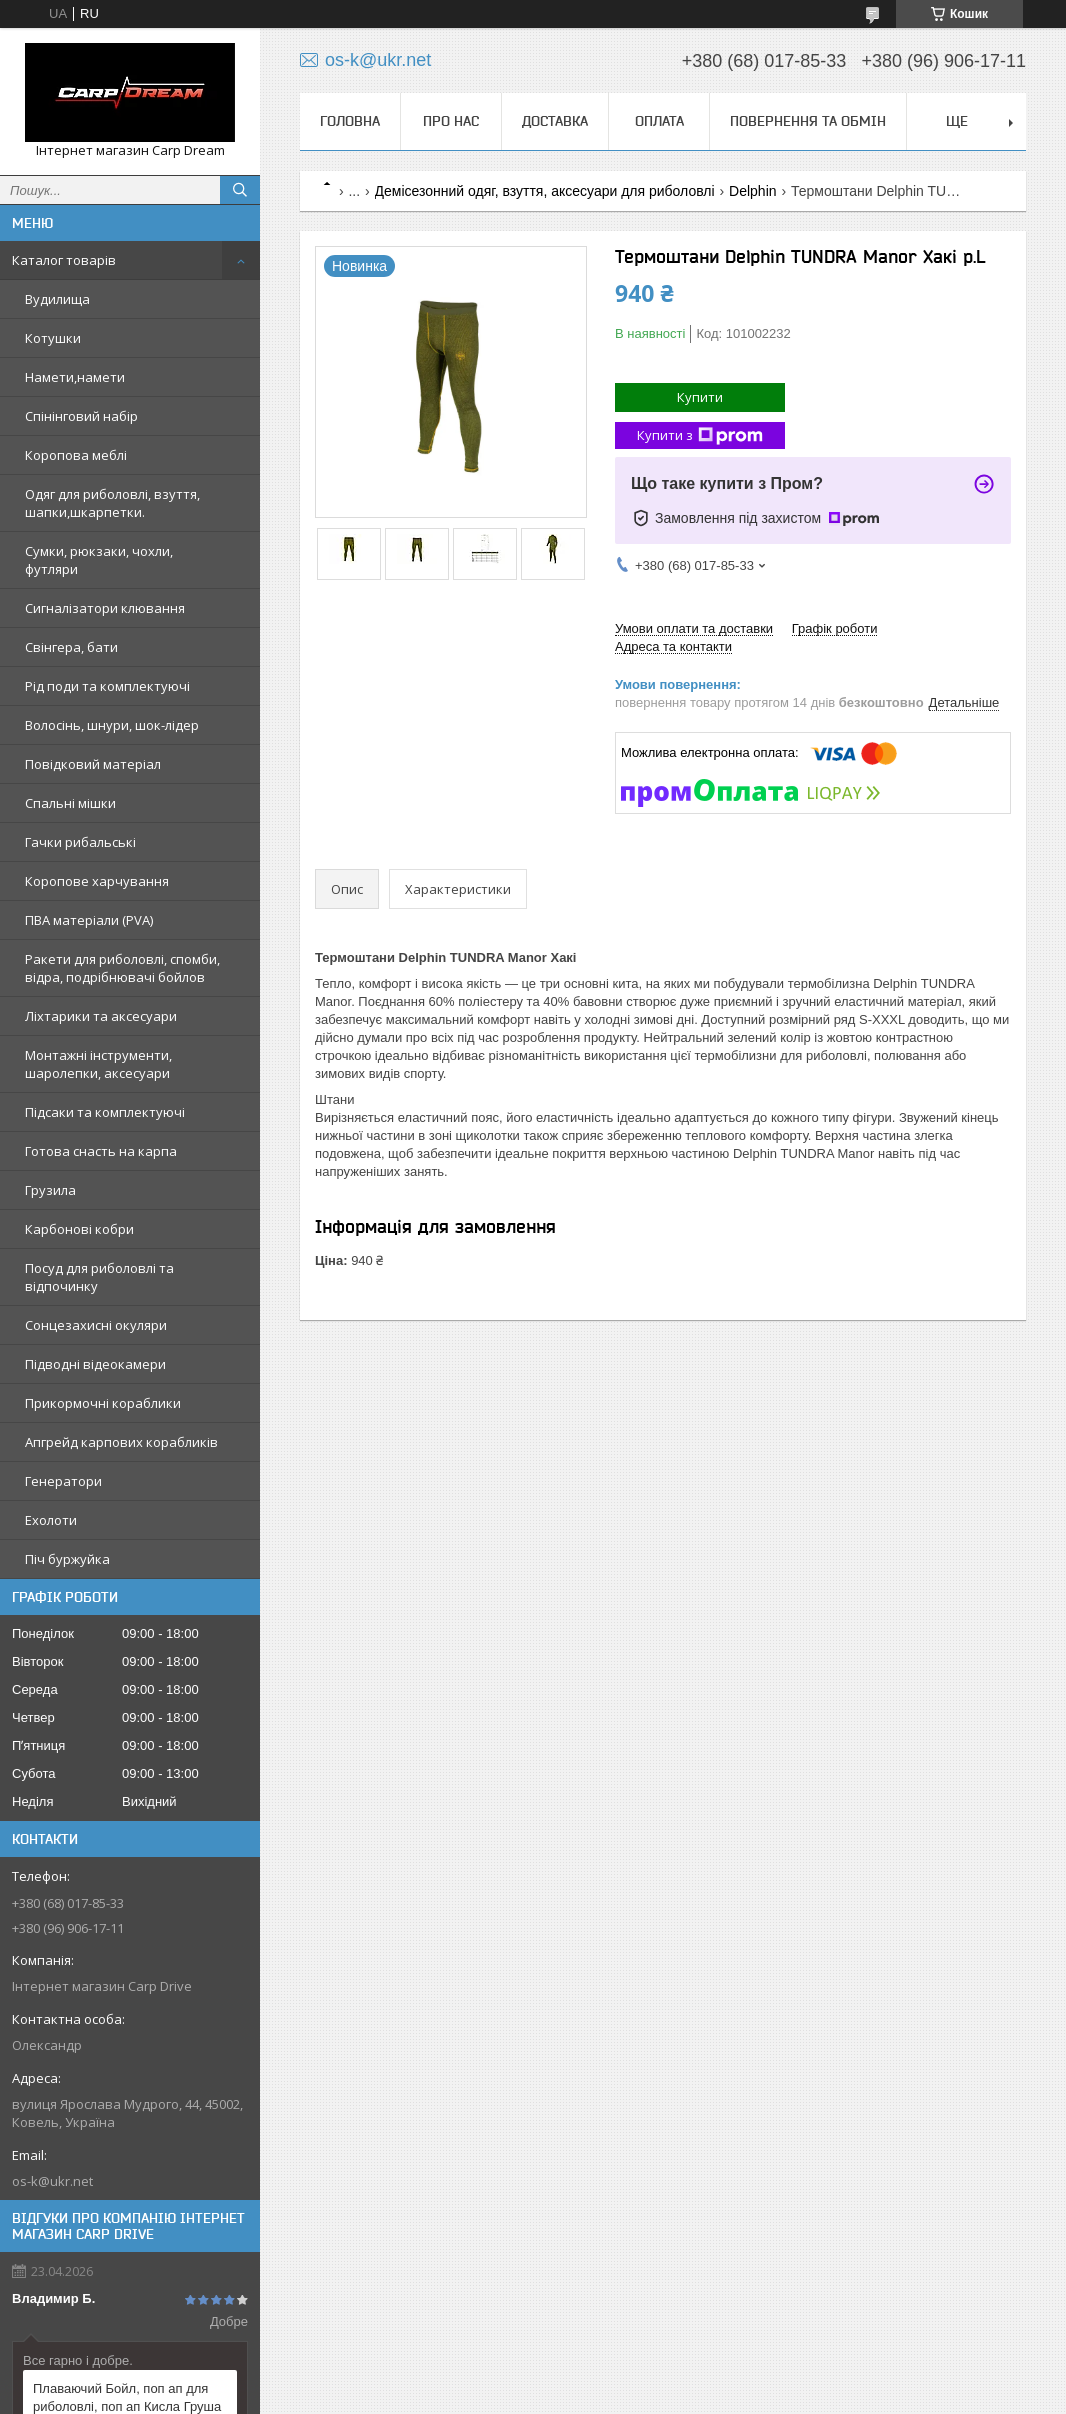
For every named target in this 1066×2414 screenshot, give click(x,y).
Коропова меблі (76, 455)
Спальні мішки (70, 803)
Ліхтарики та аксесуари (101, 1016)
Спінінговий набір (81, 416)
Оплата (659, 121)
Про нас (451, 121)
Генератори (63, 1481)
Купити (700, 397)
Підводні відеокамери (95, 1364)
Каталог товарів (64, 260)
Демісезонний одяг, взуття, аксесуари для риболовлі (545, 191)
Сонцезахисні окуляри (96, 1325)
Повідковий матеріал (93, 764)
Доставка (555, 121)
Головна (350, 121)
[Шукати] (240, 190)
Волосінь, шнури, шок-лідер (112, 725)
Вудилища (57, 299)
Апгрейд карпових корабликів (121, 1442)
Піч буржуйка (67, 1559)
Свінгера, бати (71, 647)
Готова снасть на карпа (101, 1151)
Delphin (752, 191)
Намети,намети (75, 377)
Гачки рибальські (80, 842)
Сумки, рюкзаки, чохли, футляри (99, 560)
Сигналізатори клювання (105, 608)
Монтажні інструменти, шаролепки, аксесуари (98, 1064)
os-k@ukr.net (52, 2181)
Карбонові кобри (79, 1229)
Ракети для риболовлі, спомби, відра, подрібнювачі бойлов (122, 968)
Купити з (700, 435)
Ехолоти (51, 1520)
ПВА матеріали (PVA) (89, 920)
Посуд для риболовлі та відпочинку (99, 1277)
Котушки (53, 338)
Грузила (50, 1190)
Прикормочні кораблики (103, 1403)
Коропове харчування (97, 881)
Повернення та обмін (808, 121)
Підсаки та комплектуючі (105, 1112)
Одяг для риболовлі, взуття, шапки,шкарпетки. (112, 503)
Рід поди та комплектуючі (107, 686)
